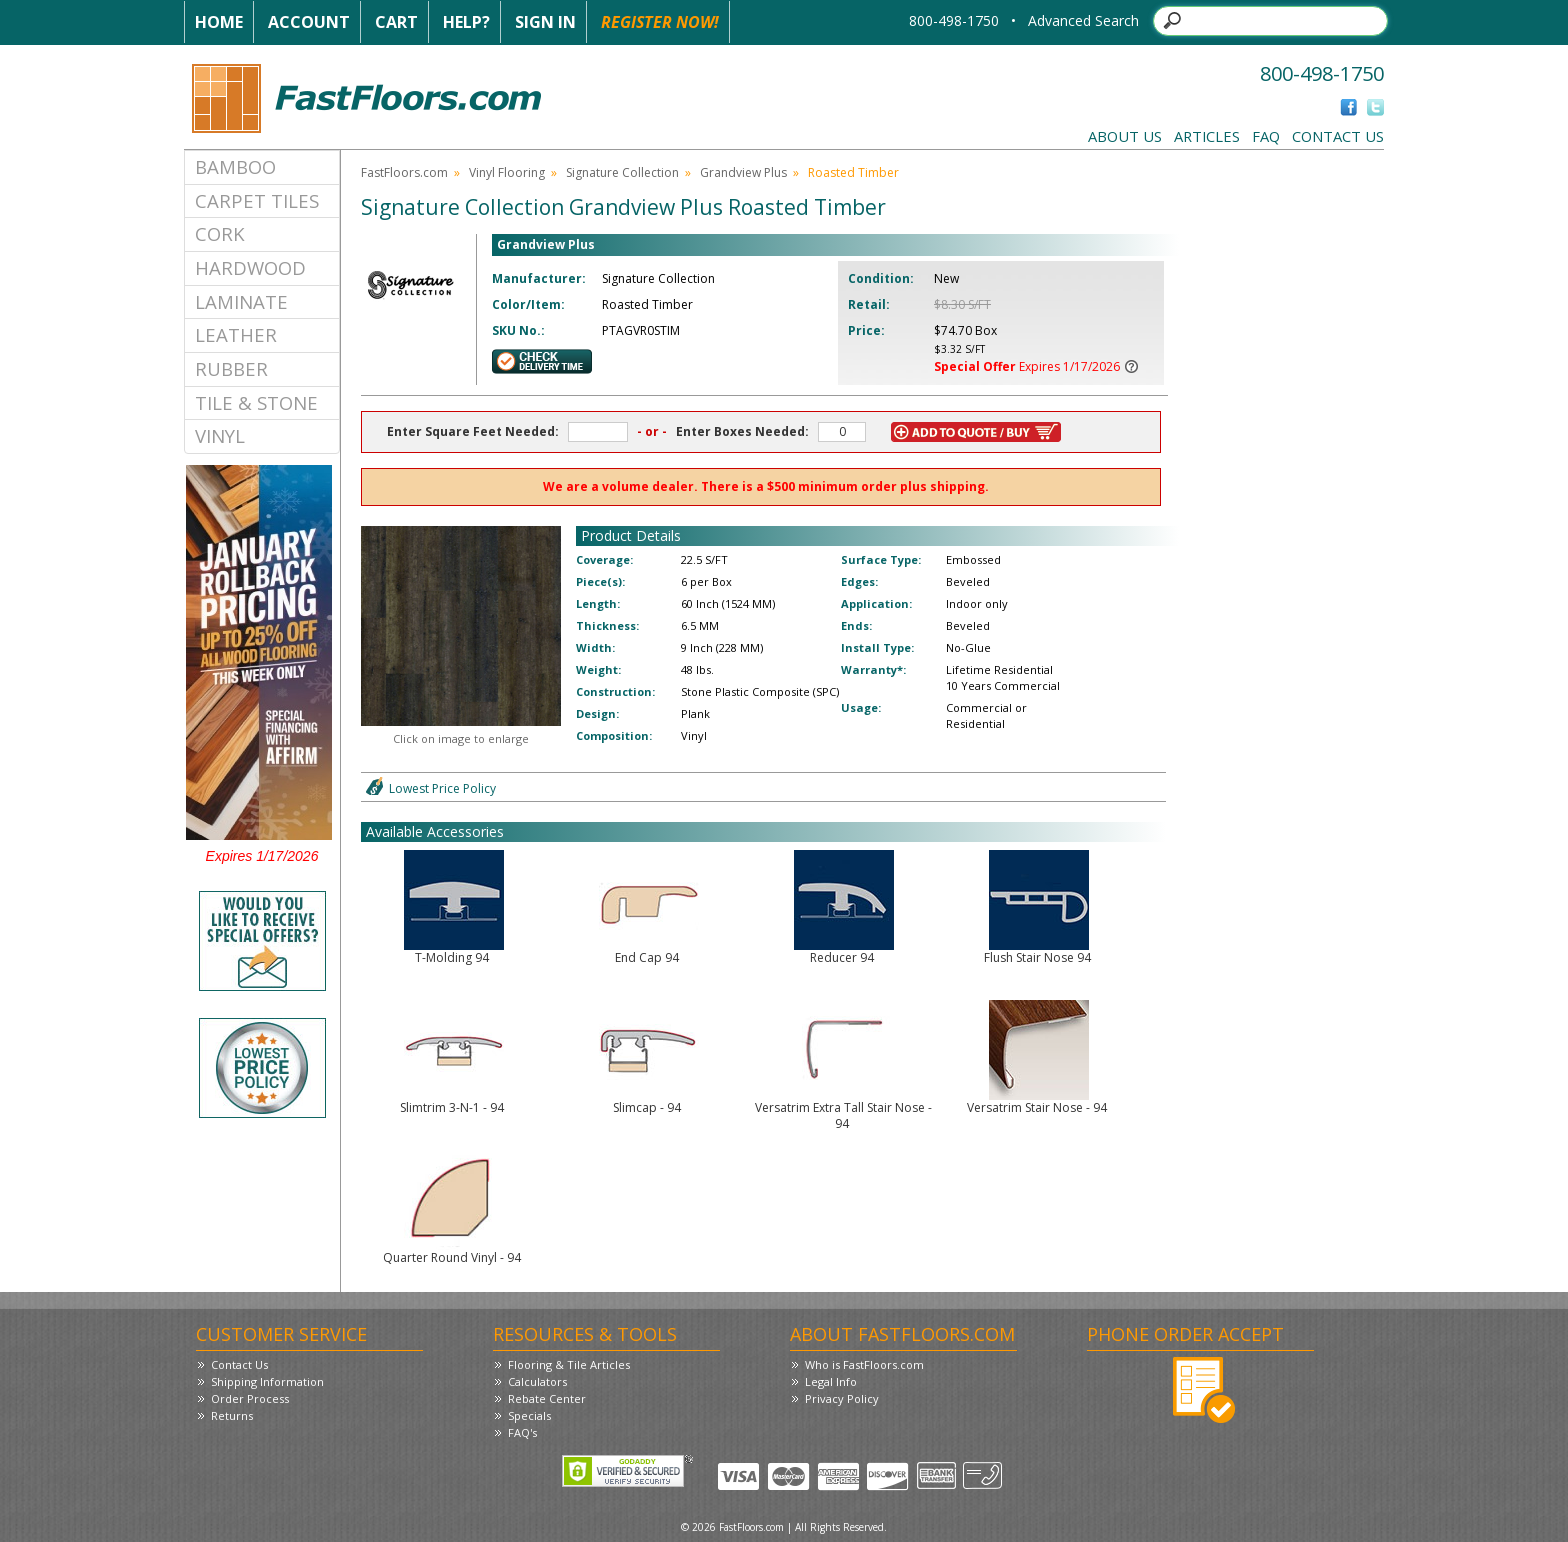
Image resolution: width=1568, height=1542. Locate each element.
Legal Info (831, 1381)
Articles (1207, 136)
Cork (220, 233)
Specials (529, 1415)
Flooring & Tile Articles (569, 1364)
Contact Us (1338, 136)
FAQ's (522, 1432)
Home (219, 22)
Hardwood (250, 267)
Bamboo (235, 166)
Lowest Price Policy (442, 788)
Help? (466, 22)
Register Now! (660, 22)
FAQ (1266, 136)
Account (309, 22)
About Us (1125, 136)
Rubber (231, 368)
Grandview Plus (743, 172)
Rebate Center (547, 1398)
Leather (236, 334)
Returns (232, 1415)
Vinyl (220, 435)
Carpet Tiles (257, 200)
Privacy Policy (842, 1398)
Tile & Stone (256, 402)
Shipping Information (267, 1381)
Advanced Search (1083, 20)
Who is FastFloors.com (864, 1364)
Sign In (545, 22)
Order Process (250, 1398)
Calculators (537, 1381)
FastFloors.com (404, 172)
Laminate (241, 301)
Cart (396, 22)
